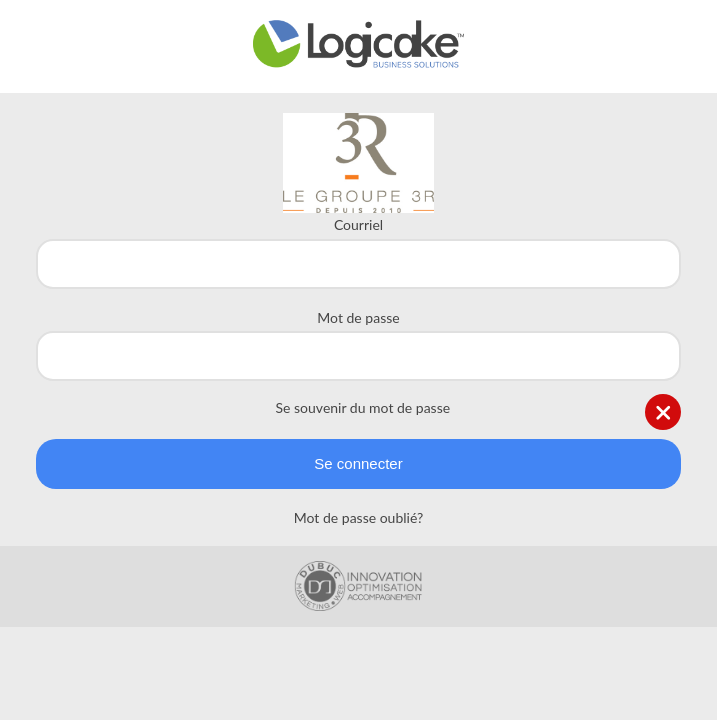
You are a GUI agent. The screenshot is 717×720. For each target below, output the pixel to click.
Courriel (358, 224)
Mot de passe (358, 317)
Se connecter (358, 463)
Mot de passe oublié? (358, 517)
